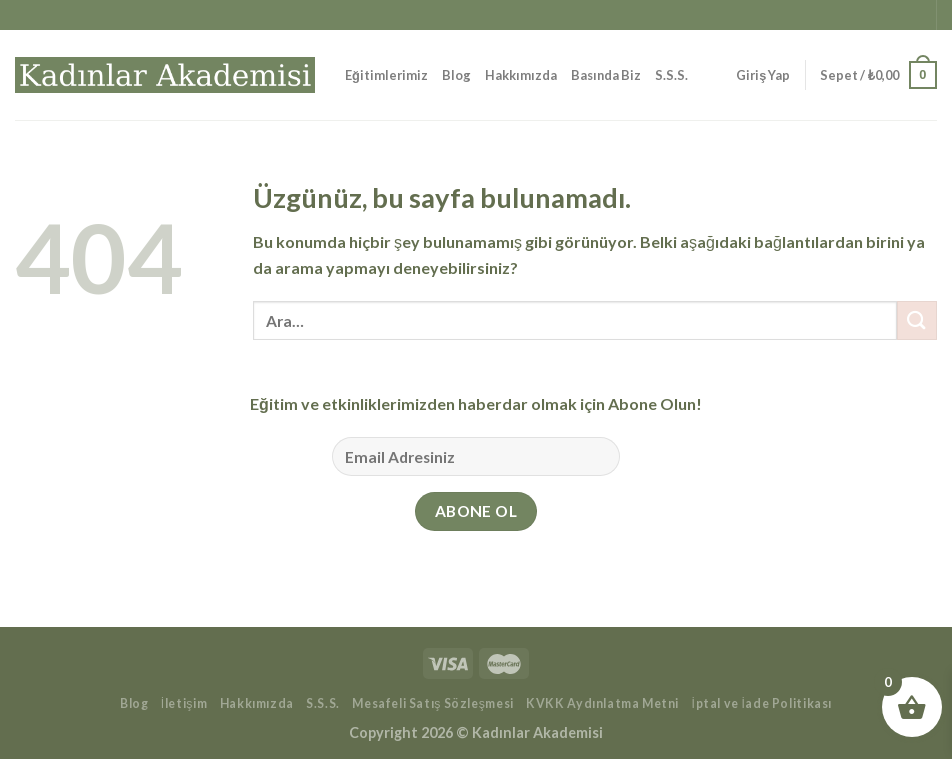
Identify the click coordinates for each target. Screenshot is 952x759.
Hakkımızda (521, 75)
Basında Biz (606, 75)
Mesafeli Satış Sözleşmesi (433, 703)
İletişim (184, 703)
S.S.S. (671, 75)
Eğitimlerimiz (386, 75)
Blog (456, 75)
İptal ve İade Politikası (762, 703)
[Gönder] (917, 320)
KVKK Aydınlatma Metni (602, 703)
